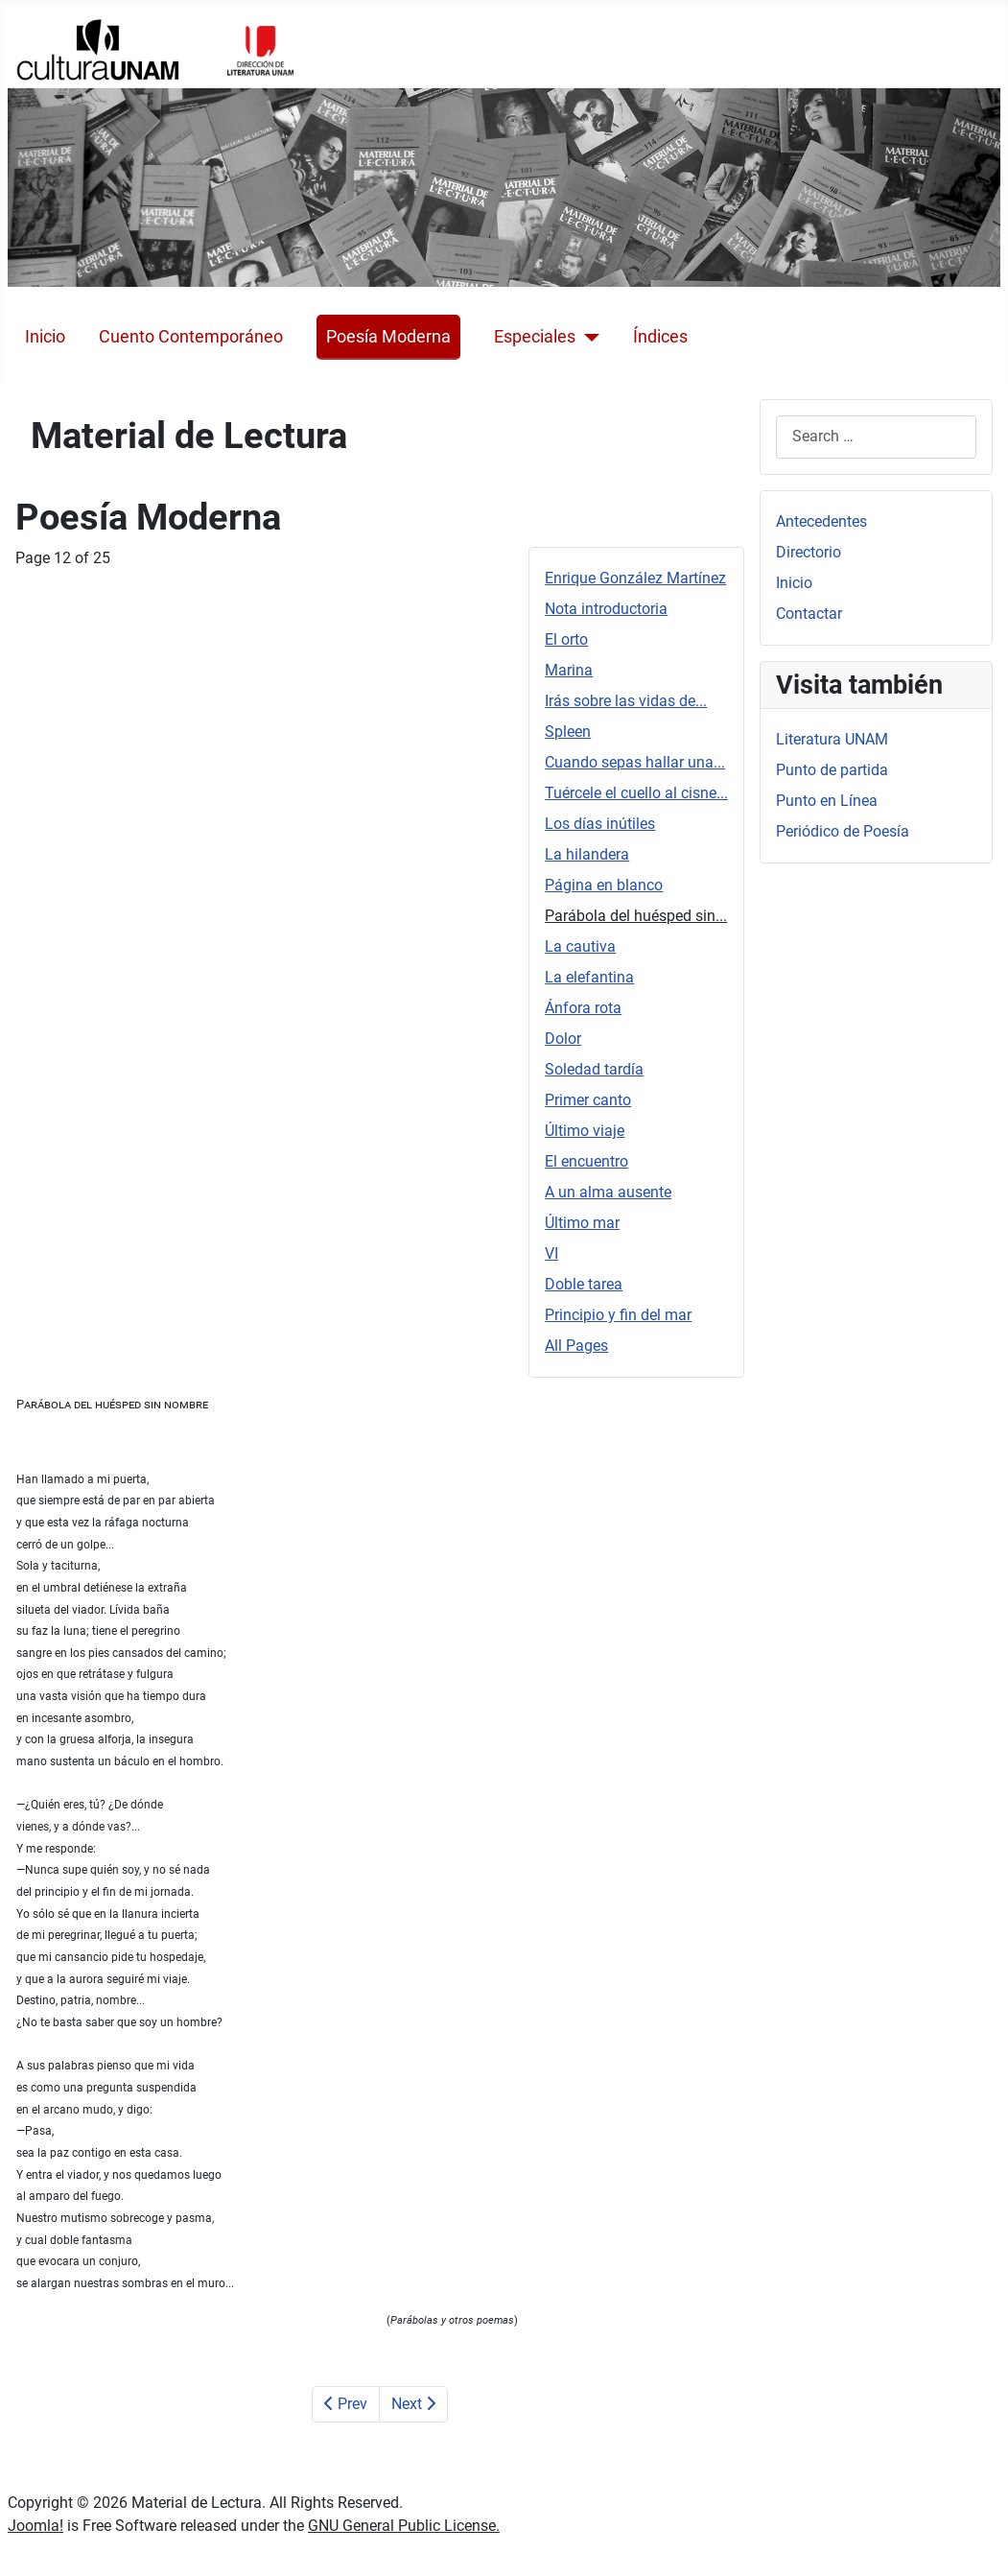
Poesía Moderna (388, 336)
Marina (569, 670)
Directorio (808, 552)
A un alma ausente (608, 1192)
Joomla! (35, 2526)
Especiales (534, 336)
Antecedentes (821, 521)
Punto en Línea (827, 801)
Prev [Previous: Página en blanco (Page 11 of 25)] (345, 2404)
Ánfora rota (583, 1008)
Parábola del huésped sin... (636, 916)
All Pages (576, 1345)
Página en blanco (604, 885)
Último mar (582, 1223)
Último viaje (584, 1131)
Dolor (563, 1038)
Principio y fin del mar (618, 1315)
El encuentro (586, 1161)
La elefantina (589, 977)
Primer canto (588, 1100)
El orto (566, 639)
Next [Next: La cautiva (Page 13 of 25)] (413, 2404)
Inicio (45, 336)
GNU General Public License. (404, 2526)
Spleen (568, 731)
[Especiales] (587, 337)
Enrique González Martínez (635, 578)
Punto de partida (832, 770)
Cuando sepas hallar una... (635, 762)
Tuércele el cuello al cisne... (636, 793)
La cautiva (580, 946)
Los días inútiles (600, 824)
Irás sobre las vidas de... (626, 701)
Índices (660, 336)
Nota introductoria (606, 609)
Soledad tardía (594, 1069)
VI (551, 1253)
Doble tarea (583, 1284)
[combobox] (876, 437)
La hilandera (587, 854)
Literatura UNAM (832, 739)
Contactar (809, 613)
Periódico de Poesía (842, 831)
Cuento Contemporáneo (191, 336)
